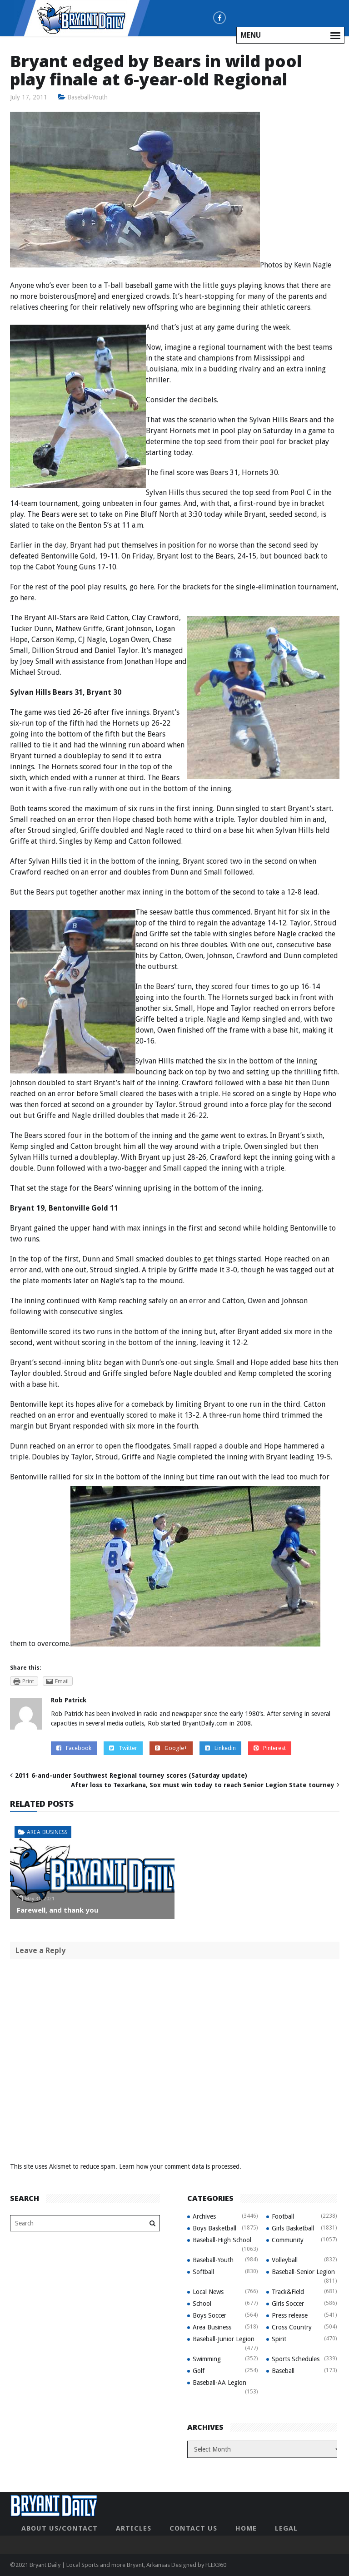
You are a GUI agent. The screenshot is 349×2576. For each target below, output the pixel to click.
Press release (290, 2315)
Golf (198, 2370)
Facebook (73, 1747)
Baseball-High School (222, 2239)
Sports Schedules (295, 2358)
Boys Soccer (209, 2315)
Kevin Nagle (313, 265)
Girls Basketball (293, 2227)
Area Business (47, 1831)
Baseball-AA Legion (219, 2382)
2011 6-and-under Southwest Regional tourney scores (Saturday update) (131, 1775)
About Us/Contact (59, 2528)
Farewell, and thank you (57, 1909)
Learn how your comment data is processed (179, 2166)
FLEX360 (215, 2564)
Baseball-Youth (87, 97)
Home (246, 2528)
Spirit (279, 2338)
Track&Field (288, 2291)
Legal (286, 2528)
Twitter (123, 1747)
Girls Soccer (288, 2303)
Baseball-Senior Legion (303, 2271)
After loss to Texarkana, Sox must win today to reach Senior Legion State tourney (202, 1784)
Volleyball (285, 2259)
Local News (208, 2291)
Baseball (283, 2370)
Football (283, 2216)
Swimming (207, 2358)
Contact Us (193, 2528)
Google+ (171, 1747)
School (202, 2303)
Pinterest (270, 1747)
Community (288, 2239)
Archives (204, 2216)
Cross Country (292, 2326)
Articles (133, 2528)
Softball (203, 2271)
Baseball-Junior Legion (223, 2338)
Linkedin (220, 1747)
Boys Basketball (214, 2227)
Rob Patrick (68, 1699)
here (147, 587)
